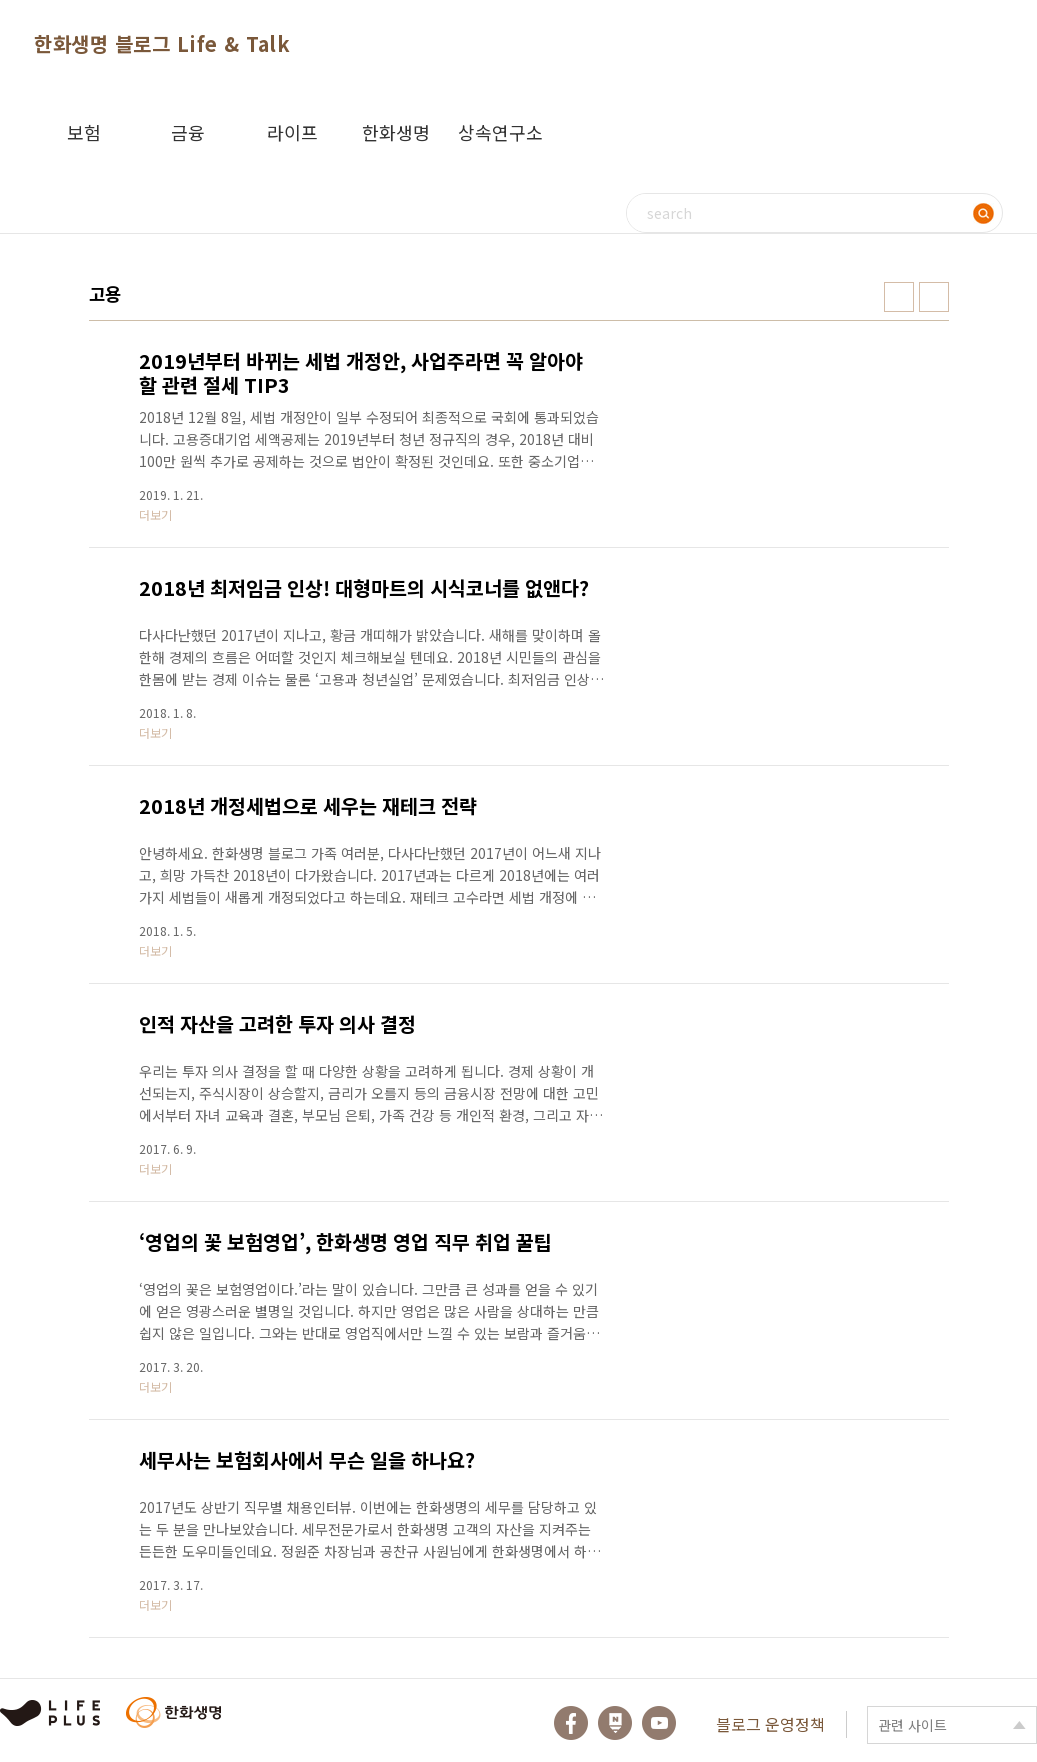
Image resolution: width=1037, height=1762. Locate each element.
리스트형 (934, 297)
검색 (983, 213)
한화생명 (396, 132)
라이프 (292, 132)
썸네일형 (899, 297)
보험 (84, 132)
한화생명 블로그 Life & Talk (162, 43)
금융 (188, 132)
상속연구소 (500, 132)
